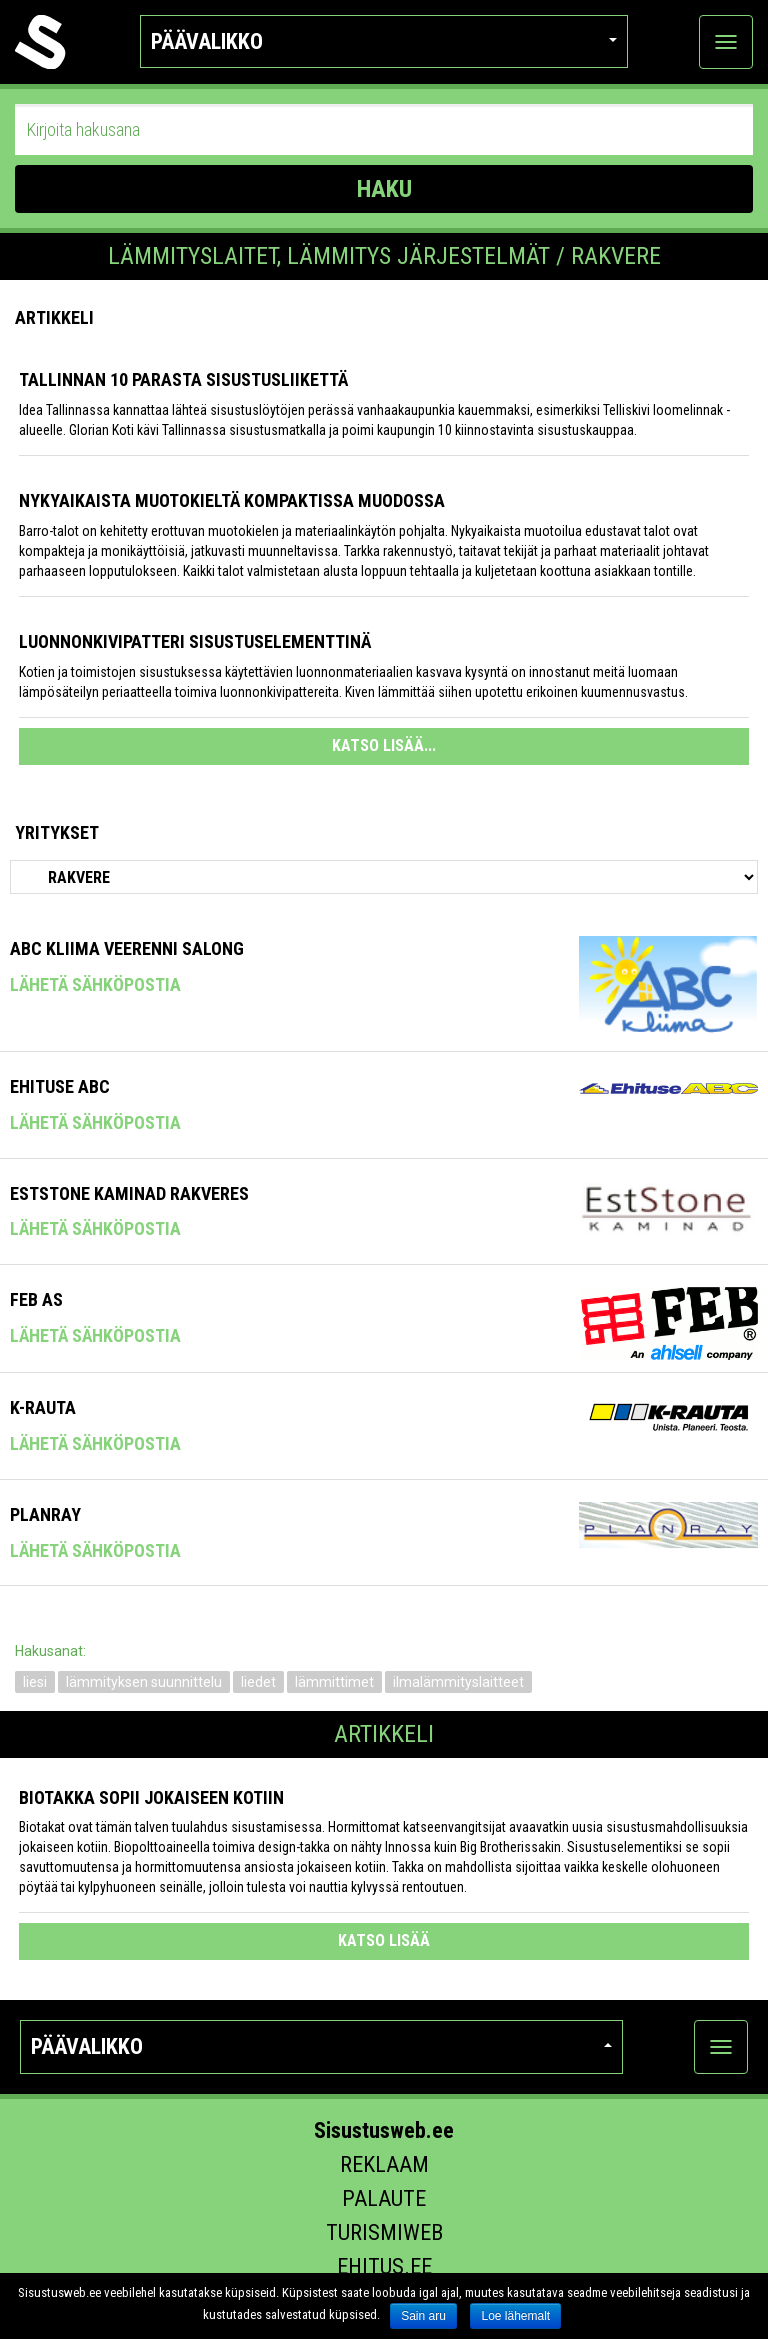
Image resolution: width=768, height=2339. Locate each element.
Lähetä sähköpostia (95, 984)
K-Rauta (43, 1407)
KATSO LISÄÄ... (384, 745)
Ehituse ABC (60, 1086)
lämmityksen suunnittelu (144, 1682)
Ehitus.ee (384, 2266)
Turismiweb (384, 2232)
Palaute (384, 2198)
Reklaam (384, 2164)
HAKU (384, 189)
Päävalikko (384, 41)
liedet (258, 1682)
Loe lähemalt (515, 2316)
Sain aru (423, 2316)
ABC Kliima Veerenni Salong (127, 948)
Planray (45, 1514)
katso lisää (384, 1940)
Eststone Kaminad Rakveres (129, 1193)
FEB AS (36, 1299)
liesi (35, 1682)
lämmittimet (334, 1682)
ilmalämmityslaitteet (458, 1682)
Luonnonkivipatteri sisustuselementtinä (195, 641)
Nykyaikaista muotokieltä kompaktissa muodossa (232, 500)
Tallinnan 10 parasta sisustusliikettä (183, 379)
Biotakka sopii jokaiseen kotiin (151, 1797)
